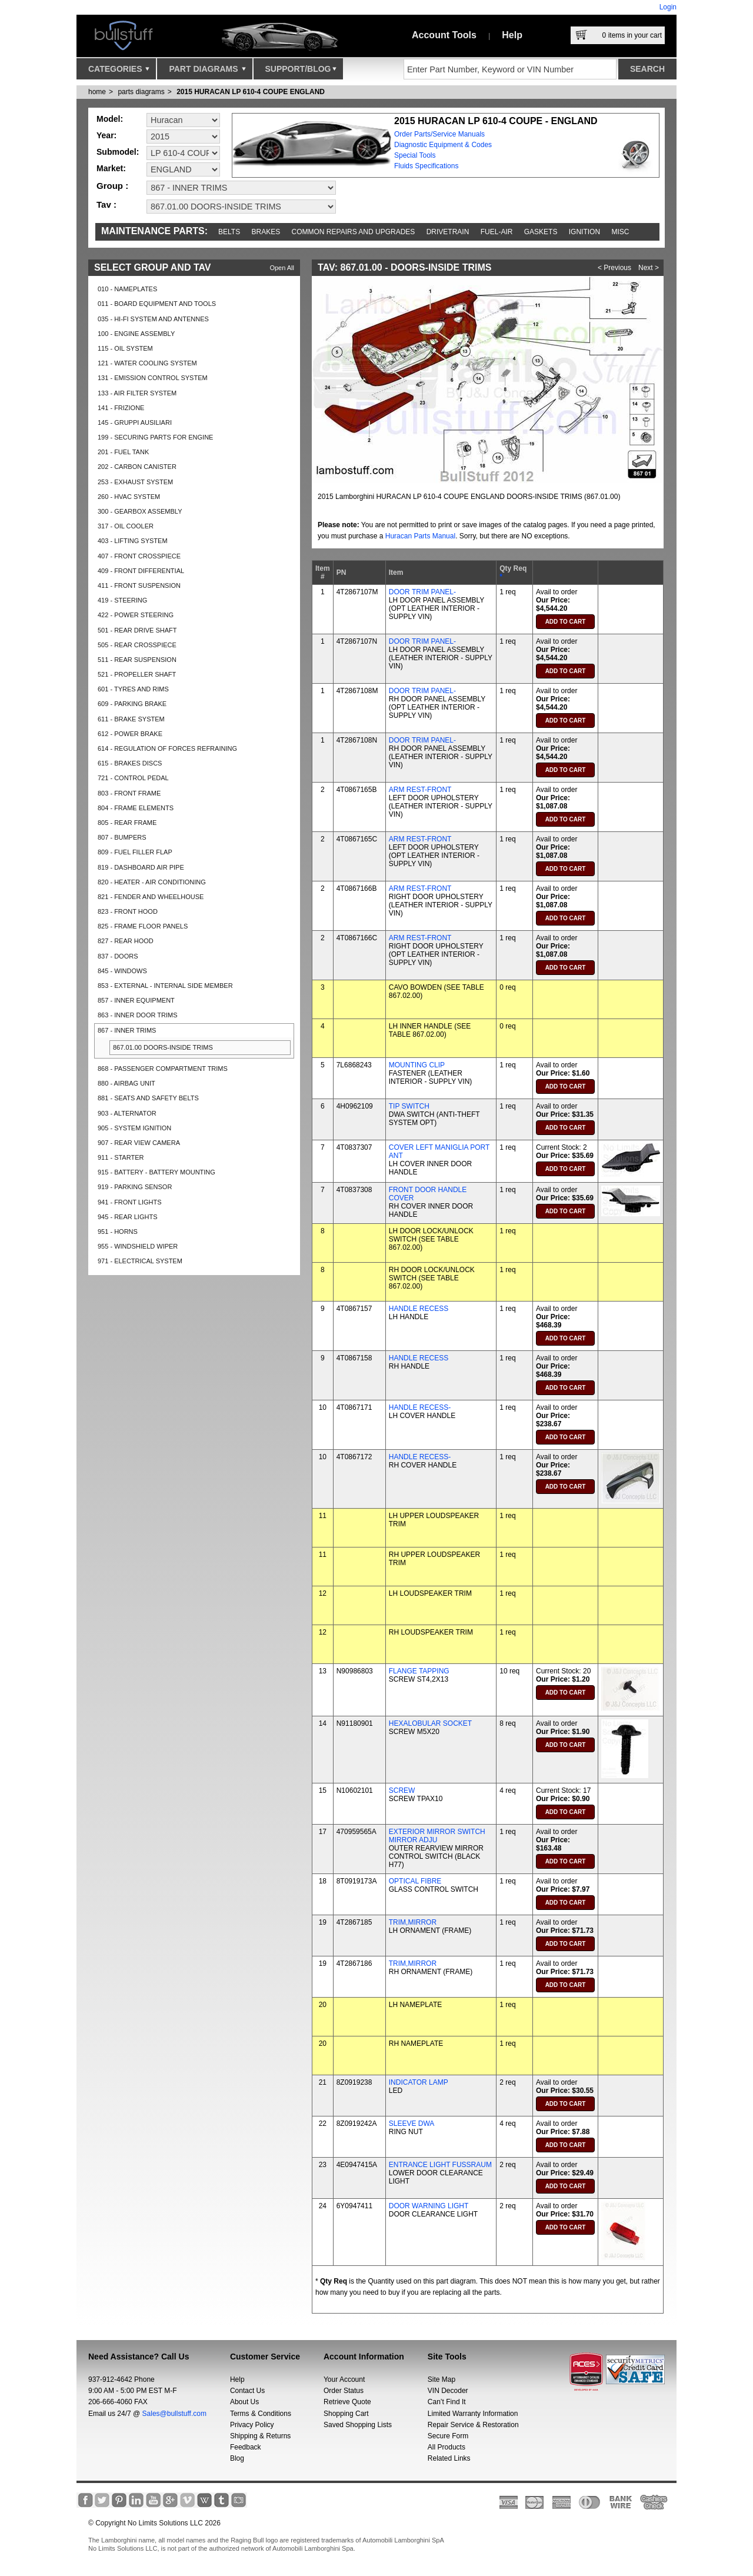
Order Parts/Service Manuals (439, 134)
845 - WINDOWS (122, 970)
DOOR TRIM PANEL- (422, 592)
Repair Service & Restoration (473, 2425)
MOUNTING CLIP (417, 1065)
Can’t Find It (447, 2402)
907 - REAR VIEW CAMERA (139, 1142)
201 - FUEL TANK (123, 451)
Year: (106, 135)
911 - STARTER (121, 1157)
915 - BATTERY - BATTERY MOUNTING (156, 1172)
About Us (244, 2402)
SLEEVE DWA (412, 2123)
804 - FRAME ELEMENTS (136, 807)
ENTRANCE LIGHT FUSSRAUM (440, 2165)
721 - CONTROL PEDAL (133, 777)
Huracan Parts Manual (420, 536)
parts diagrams (141, 92)
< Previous (614, 268)
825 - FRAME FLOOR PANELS (143, 926)
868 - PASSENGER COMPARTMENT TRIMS (163, 1068)
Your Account (344, 2379)
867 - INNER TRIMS (127, 1030)
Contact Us (247, 2391)
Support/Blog (300, 71)
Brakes (266, 232)
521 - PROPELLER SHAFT (137, 674)
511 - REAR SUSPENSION (137, 659)
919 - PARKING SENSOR (135, 1186)
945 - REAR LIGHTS (127, 1216)
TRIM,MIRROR (413, 1922)
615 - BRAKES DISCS (130, 763)
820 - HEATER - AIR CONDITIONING (152, 882)
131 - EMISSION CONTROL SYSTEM (153, 377)
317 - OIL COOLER (126, 526)
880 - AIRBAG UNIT (126, 1083)
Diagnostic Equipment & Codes (443, 145)
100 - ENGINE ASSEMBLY (136, 333)
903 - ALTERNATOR (127, 1113)
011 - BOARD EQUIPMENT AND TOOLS (157, 303)
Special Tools (415, 155)
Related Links (449, 2458)
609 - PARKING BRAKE (132, 703)
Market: (111, 168)
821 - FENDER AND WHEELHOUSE (151, 896)
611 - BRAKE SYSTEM (131, 719)
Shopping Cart (346, 2413)
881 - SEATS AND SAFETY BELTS (148, 1097)
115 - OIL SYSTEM (125, 348)
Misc (620, 232)
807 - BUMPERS (122, 837)
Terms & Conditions (260, 2413)
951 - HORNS (118, 1231)
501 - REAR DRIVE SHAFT (137, 630)
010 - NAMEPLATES (127, 288)
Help (512, 35)
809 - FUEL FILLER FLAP (135, 852)
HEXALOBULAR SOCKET (430, 1723)
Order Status (344, 2391)
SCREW (402, 1790)
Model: (109, 119)
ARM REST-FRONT (420, 790)
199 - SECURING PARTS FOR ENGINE (155, 437)
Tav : (106, 204)
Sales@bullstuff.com (174, 2413)
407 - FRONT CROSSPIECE (139, 556)
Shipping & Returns (260, 2436)
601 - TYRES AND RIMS (133, 689)
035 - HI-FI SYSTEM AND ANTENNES (153, 318)
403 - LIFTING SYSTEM (133, 540)
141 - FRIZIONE (121, 407)
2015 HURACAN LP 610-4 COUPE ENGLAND (250, 92)
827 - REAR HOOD (126, 940)
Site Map (441, 2379)
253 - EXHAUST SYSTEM (135, 481)
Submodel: (117, 152)
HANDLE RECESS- (420, 1407)
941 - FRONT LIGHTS (130, 1202)
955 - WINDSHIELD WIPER (138, 1246)
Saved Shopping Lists (358, 2425)
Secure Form (448, 2436)
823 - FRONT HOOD (128, 911)
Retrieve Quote (347, 2402)
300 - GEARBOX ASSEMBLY (140, 511)
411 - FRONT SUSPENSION (139, 585)
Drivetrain (448, 232)
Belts (229, 232)
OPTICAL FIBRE (415, 1881)
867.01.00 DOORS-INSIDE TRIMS (163, 1047)
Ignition (584, 232)
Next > (648, 268)
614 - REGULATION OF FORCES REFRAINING (167, 748)
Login (668, 7)
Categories (118, 71)
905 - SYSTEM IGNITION (134, 1127)
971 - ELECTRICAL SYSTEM (140, 1260)
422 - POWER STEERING (136, 614)
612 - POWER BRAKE (130, 733)
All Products (446, 2447)
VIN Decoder (448, 2391)
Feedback (245, 2447)
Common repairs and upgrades (353, 232)
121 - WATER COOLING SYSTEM (147, 363)
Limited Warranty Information (473, 2413)
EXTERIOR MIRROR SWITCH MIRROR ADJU (437, 1836)
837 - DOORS (118, 956)
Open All (281, 267)
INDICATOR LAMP (418, 2082)
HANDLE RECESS (418, 1308)
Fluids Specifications (426, 166)
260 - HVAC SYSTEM (129, 496)
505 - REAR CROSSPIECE (137, 644)
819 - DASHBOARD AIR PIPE (141, 867)
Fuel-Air (497, 232)
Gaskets (541, 232)
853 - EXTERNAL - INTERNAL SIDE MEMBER (165, 985)
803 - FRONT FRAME (129, 793)
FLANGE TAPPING (419, 1671)
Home (97, 92)
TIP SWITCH (409, 1106)
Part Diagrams (207, 71)
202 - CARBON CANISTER (137, 466)
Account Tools (444, 35)
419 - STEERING (122, 600)
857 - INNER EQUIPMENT (136, 1000)
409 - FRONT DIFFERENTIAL (141, 570)
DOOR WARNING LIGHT (429, 2206)
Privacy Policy (252, 2425)
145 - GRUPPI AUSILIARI (135, 422)
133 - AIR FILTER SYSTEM (137, 393)
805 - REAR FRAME (127, 822)
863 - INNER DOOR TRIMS (138, 1015)
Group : (112, 186)
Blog (237, 2458)
